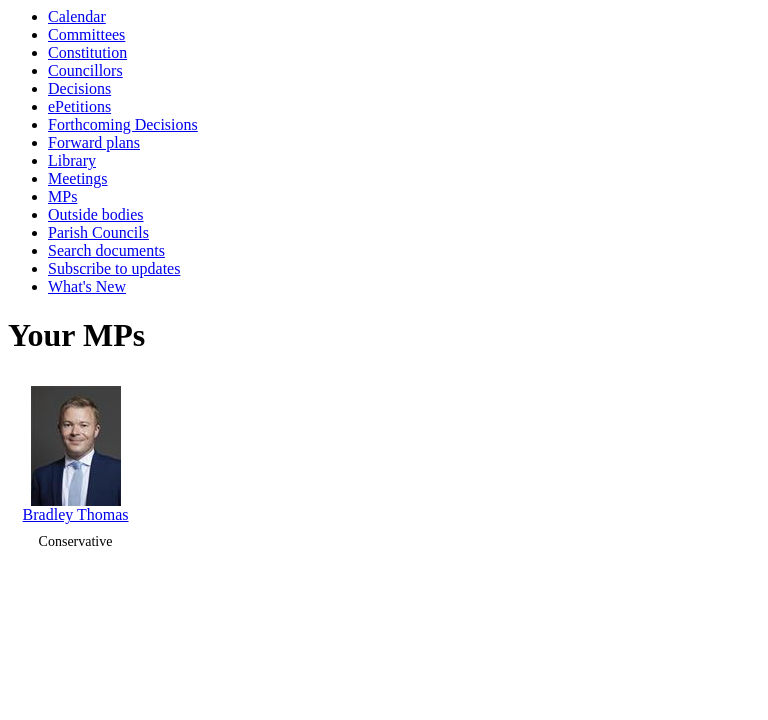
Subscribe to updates (114, 268)
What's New (87, 286)
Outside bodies (96, 214)
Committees (86, 34)
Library (72, 160)
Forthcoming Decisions (123, 124)
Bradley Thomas (76, 449)
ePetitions (79, 106)
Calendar (77, 16)
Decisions (79, 88)
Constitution (87, 52)
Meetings (78, 178)
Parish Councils (98, 232)
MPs (62, 196)
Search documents (106, 250)
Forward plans (94, 142)
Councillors (85, 70)
